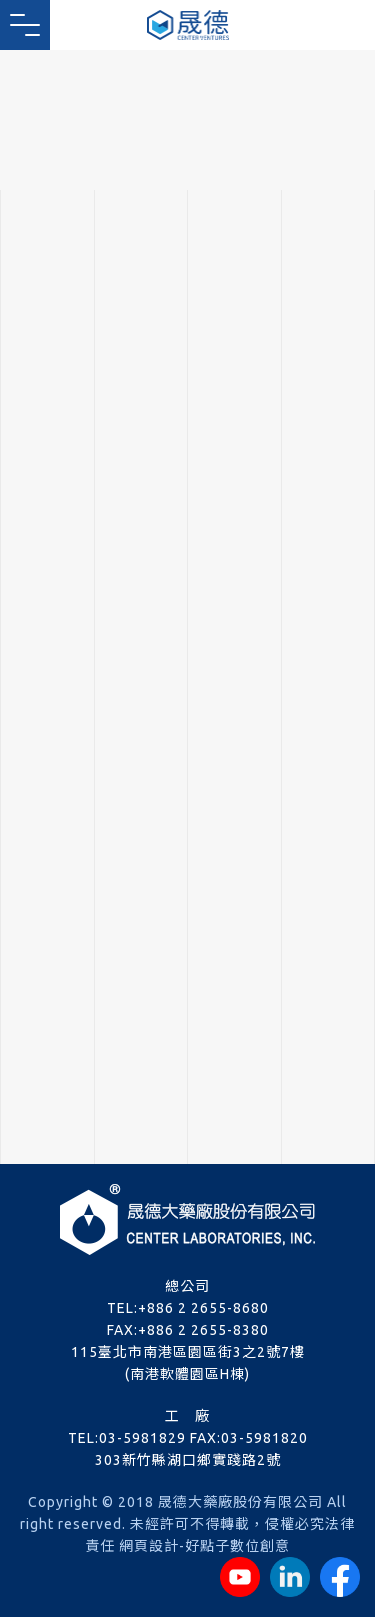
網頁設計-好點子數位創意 (204, 1546)
